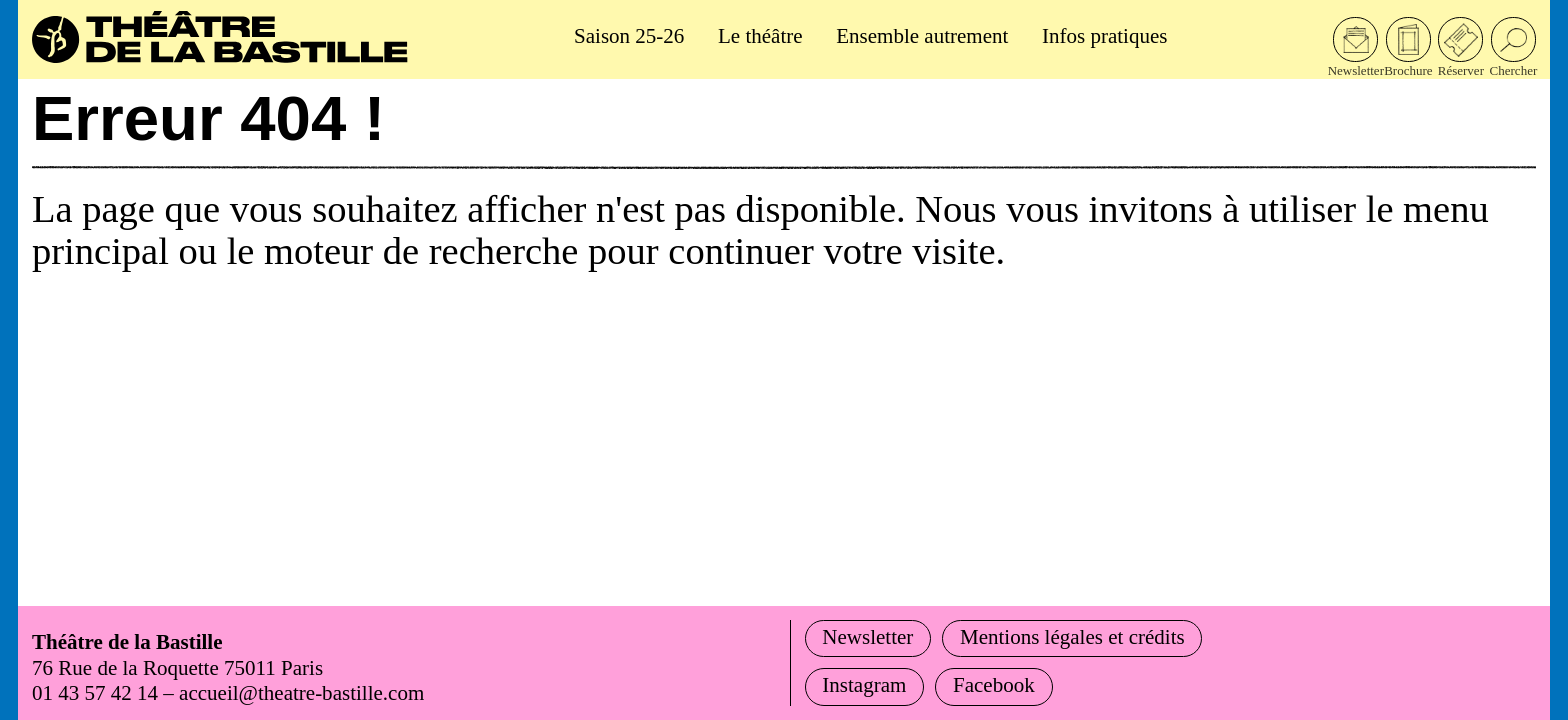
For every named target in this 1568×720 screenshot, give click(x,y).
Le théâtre (760, 36)
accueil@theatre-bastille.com (301, 693)
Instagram (864, 685)
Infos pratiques (1104, 36)
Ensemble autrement (922, 36)
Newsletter (867, 637)
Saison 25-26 (629, 36)
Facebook (994, 685)
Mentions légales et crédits (1072, 637)
